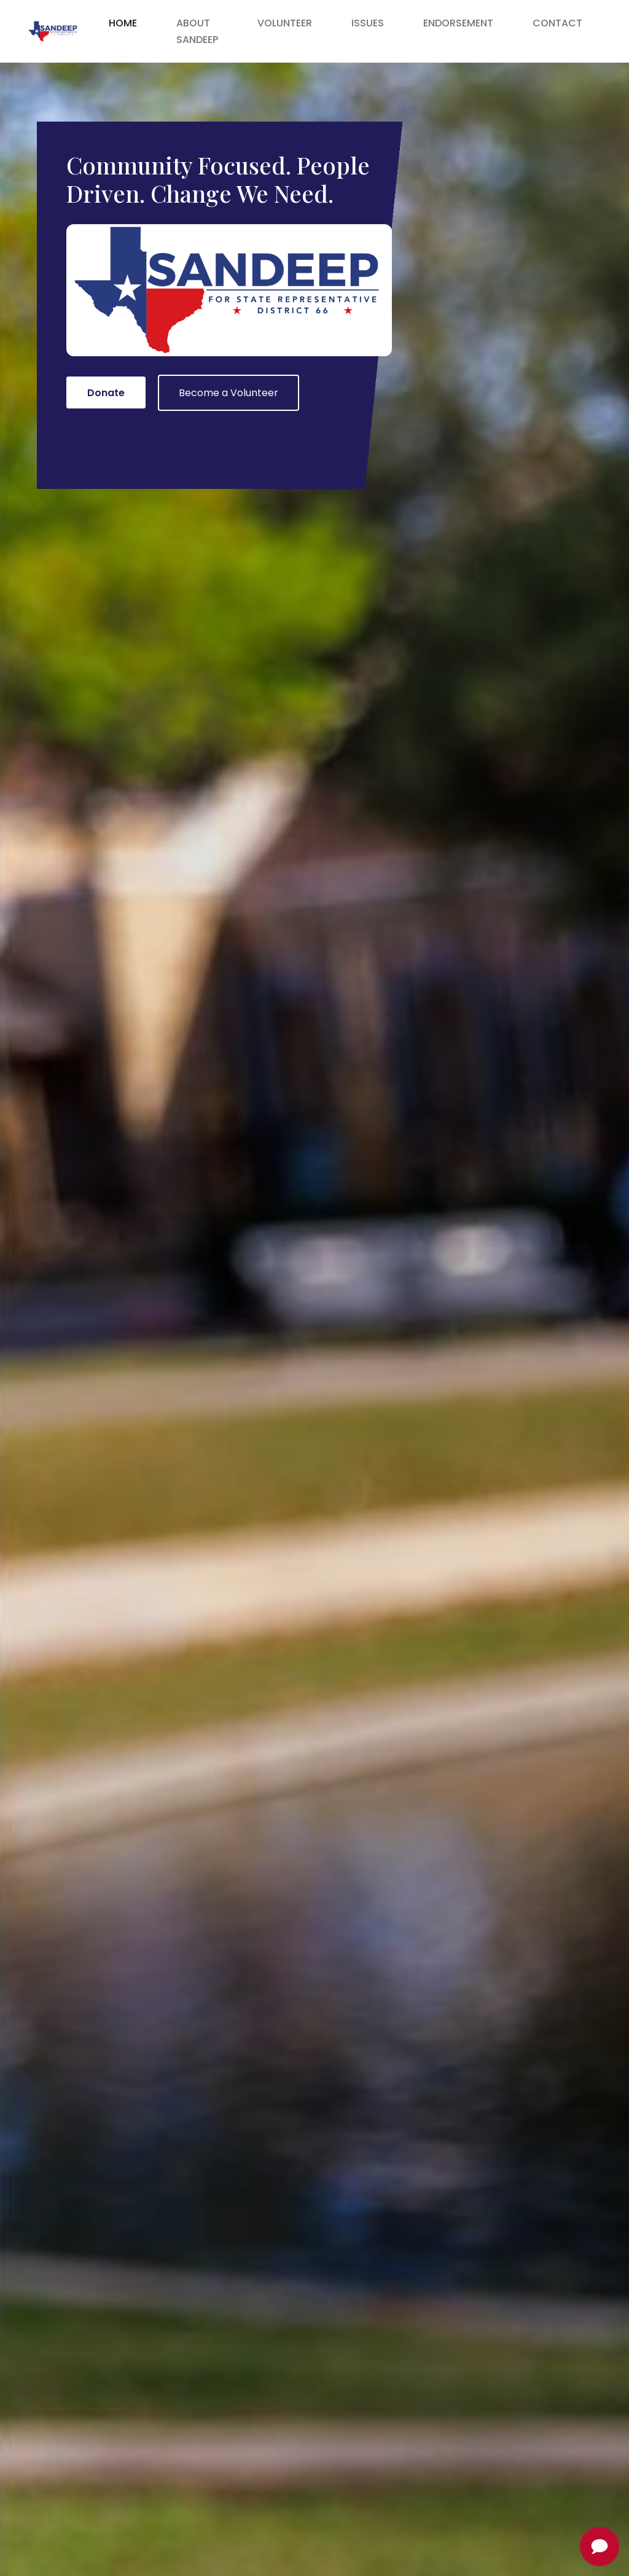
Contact (557, 23)
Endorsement (458, 23)
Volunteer (284, 23)
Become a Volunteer (228, 393)
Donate (106, 393)
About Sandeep (197, 31)
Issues (367, 23)
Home (123, 23)
